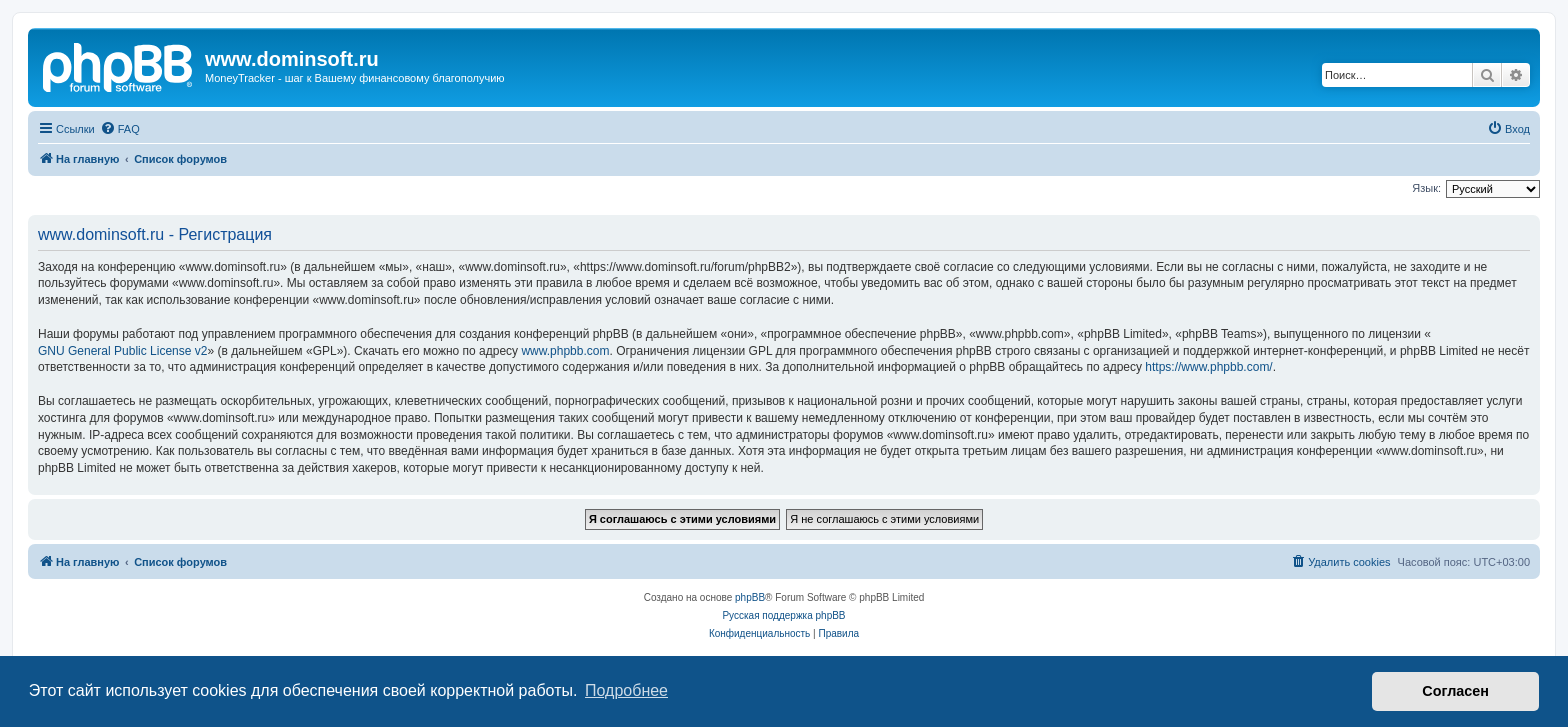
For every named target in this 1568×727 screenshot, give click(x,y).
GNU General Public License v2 (122, 351)
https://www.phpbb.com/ (1208, 367)
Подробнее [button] (626, 690)
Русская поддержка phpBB (783, 615)
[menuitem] (120, 129)
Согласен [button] (1455, 691)
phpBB (750, 597)
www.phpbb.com (565, 351)
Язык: (1426, 188)
